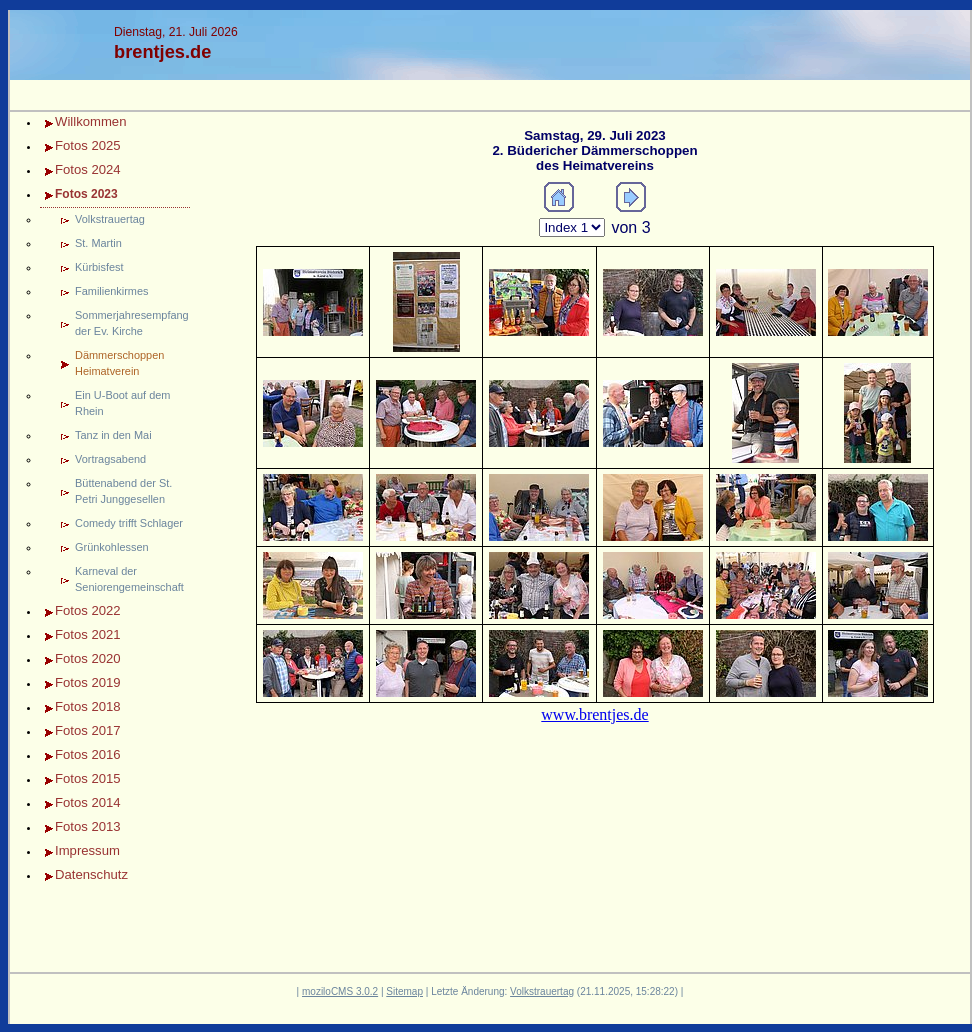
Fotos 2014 (88, 802)
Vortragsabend (110, 459)
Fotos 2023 (86, 194)
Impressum (87, 850)
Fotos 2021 (88, 634)
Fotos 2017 (88, 730)
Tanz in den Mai (113, 435)
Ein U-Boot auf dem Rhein (122, 403)
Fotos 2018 (88, 706)
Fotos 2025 (88, 145)
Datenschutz (91, 874)
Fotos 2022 (88, 610)
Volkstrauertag (110, 219)
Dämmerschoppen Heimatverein (119, 363)
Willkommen (90, 121)
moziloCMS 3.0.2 (340, 991)
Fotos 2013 (88, 826)
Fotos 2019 (88, 682)
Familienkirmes (112, 291)
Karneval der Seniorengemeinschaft (129, 579)
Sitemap (404, 991)
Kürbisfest (99, 267)
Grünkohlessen (112, 547)
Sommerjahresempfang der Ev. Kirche (132, 323)
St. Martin (98, 243)
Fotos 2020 (88, 658)
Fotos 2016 (88, 754)
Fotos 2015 (88, 778)
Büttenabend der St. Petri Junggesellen (123, 491)
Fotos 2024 (88, 169)
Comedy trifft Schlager (129, 523)
